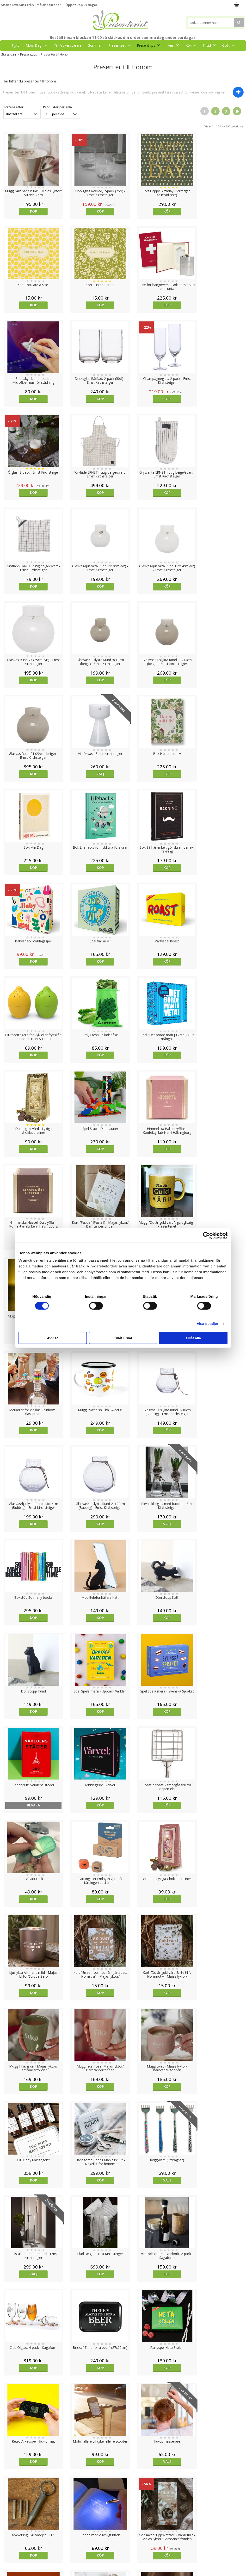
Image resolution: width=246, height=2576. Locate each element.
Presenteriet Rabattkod (20, 2553)
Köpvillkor (9, 2538)
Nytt (15, 45)
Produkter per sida (57, 107)
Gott (229, 45)
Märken (116, 56)
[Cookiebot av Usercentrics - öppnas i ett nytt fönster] (206, 1235)
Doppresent (10, 2567)
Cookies (7, 2524)
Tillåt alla (193, 1338)
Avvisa (53, 1338)
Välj (215, 586)
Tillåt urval (123, 1338)
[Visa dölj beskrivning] (238, 92)
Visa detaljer (207, 1323)
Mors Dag (38, 45)
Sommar (95, 45)
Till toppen (123, 2507)
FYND (134, 56)
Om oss (7, 2545)
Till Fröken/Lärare (67, 45)
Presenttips (150, 45)
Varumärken (10, 2531)
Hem (174, 45)
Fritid (210, 45)
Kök (192, 45)
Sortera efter (13, 107)
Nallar (5, 2560)
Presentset (120, 45)
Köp (30, 211)
